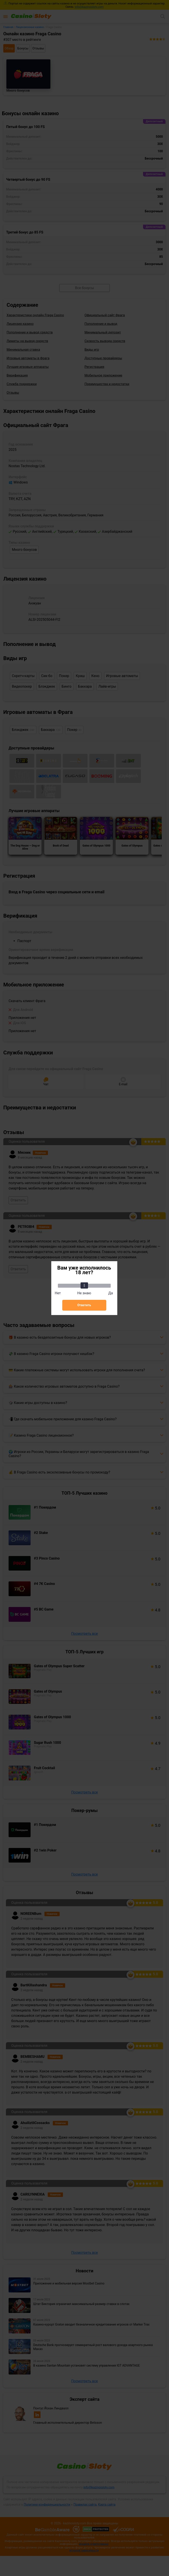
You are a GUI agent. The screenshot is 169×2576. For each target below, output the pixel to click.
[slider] (84, 1285)
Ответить (84, 1305)
